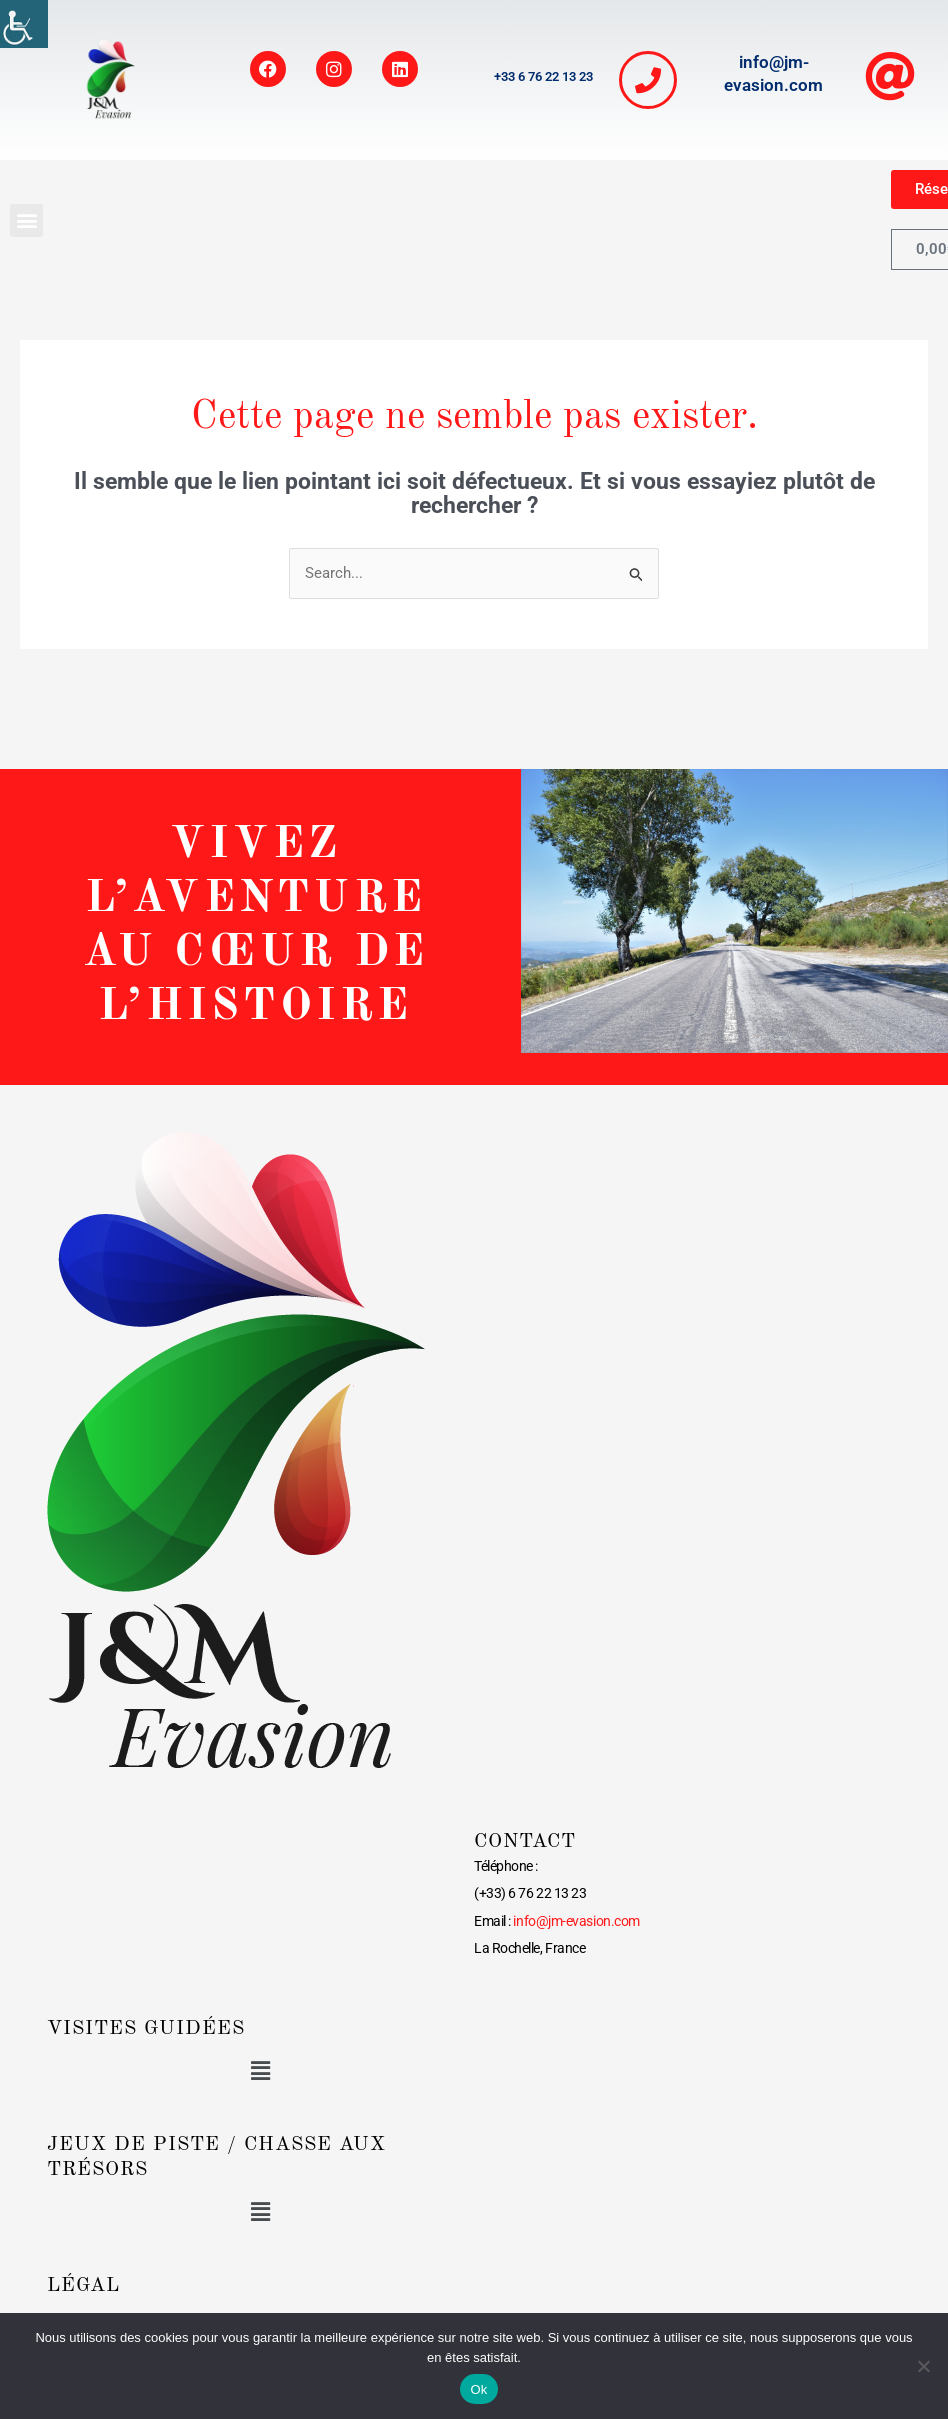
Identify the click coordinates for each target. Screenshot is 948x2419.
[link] (24, 24)
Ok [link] (478, 2389)
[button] (26, 220)
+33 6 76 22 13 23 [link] (543, 76)
